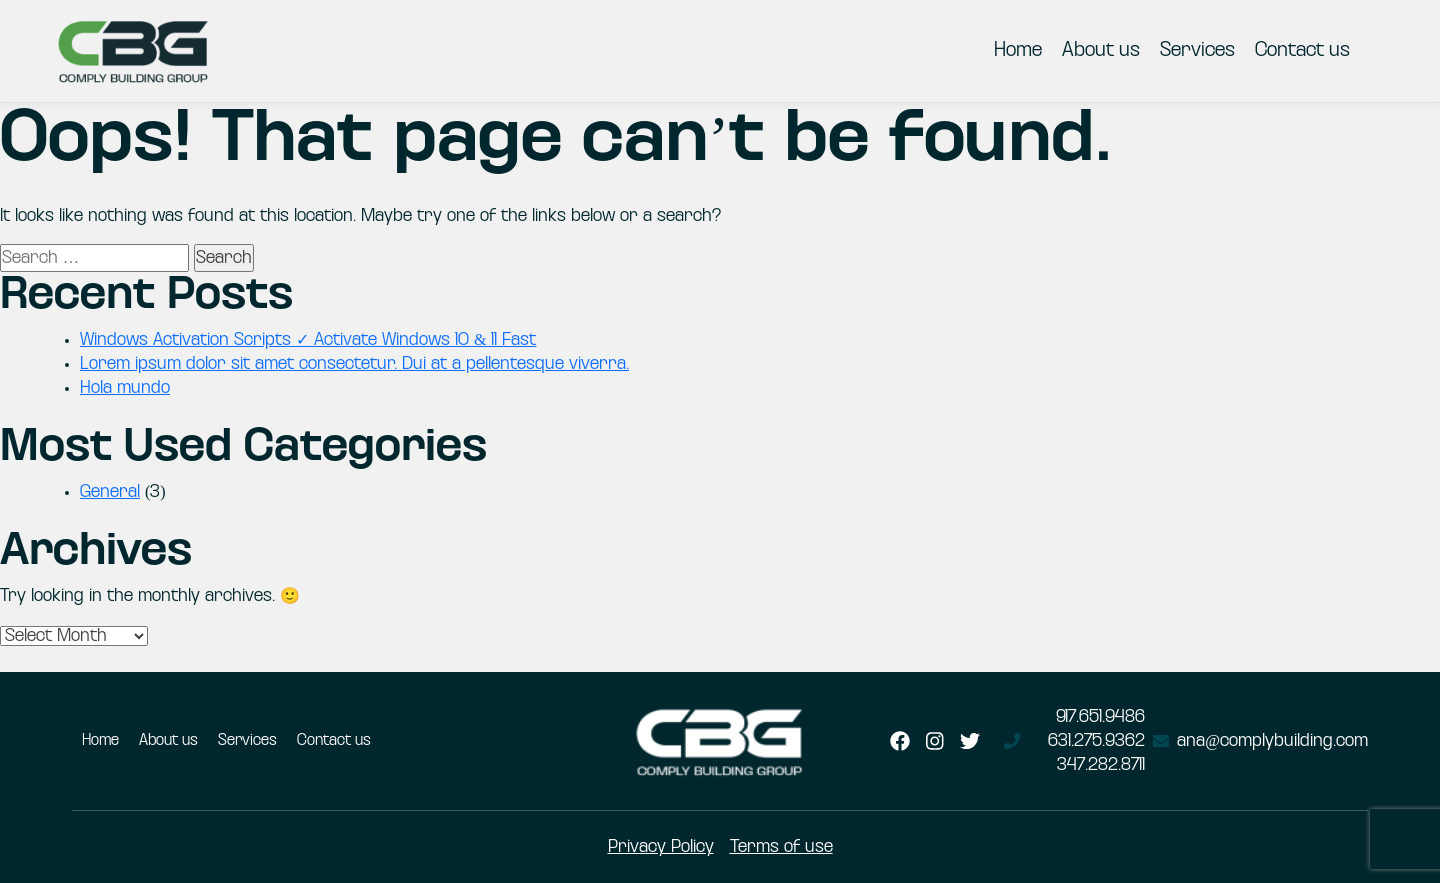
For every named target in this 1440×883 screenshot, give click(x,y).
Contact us (1302, 51)
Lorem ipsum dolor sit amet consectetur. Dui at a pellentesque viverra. (354, 364)
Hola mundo (125, 388)
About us (1101, 51)
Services (1197, 51)
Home (1018, 51)
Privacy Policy (661, 847)
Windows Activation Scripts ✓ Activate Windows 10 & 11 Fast (308, 340)
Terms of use (781, 847)
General (110, 492)
